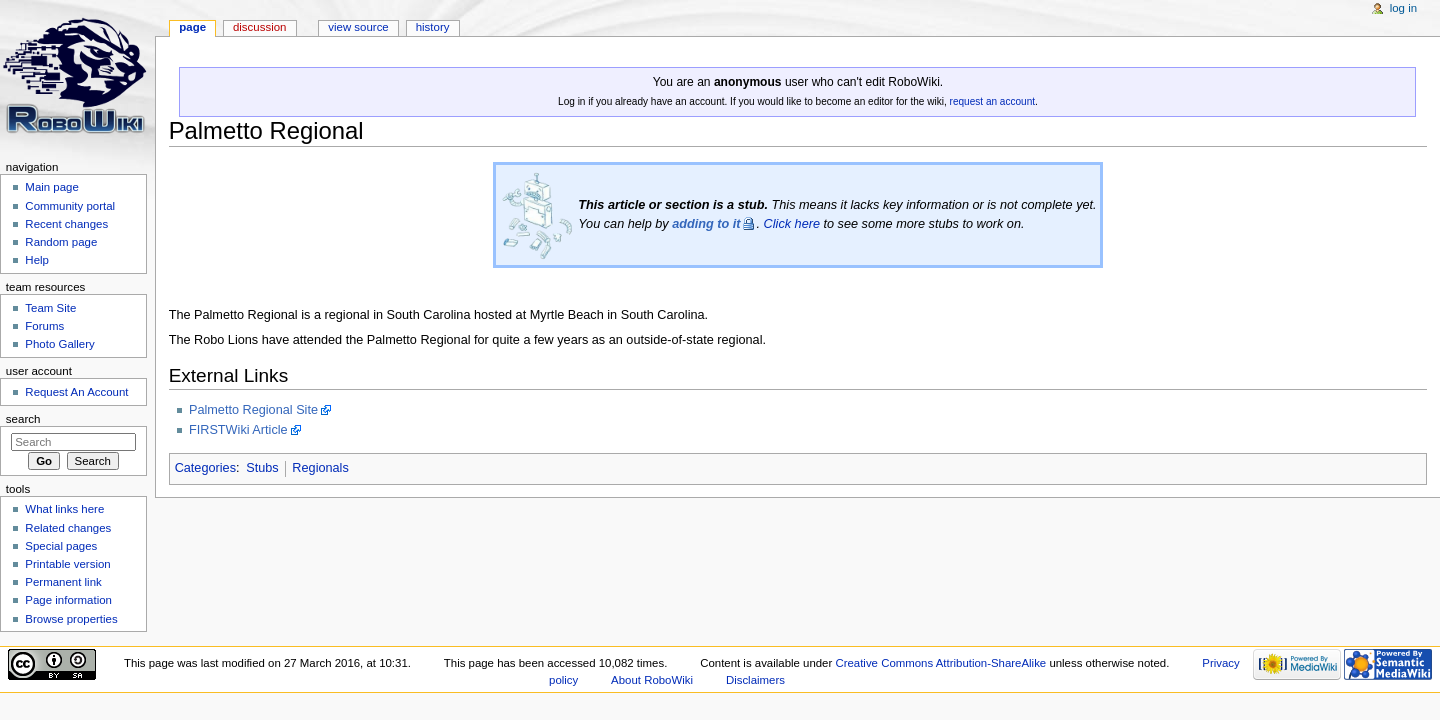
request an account (992, 101)
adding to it (706, 224)
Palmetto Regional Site (253, 410)
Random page (61, 242)
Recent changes (66, 224)
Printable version (67, 564)
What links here (64, 509)
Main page (52, 187)
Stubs (262, 468)
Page (192, 27)
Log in (1403, 8)
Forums (44, 326)
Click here (792, 224)
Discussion (259, 27)
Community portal (70, 206)
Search (23, 419)
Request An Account (76, 392)
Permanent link (63, 582)
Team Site (50, 308)
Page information (68, 600)
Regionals (320, 468)
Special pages (61, 546)
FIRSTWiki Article (238, 430)
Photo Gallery (59, 344)
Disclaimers (755, 680)
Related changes (68, 528)
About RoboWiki (652, 680)
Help (37, 260)
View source (358, 27)
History (433, 27)
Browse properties (71, 619)
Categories (205, 468)
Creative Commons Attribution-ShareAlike (940, 663)
